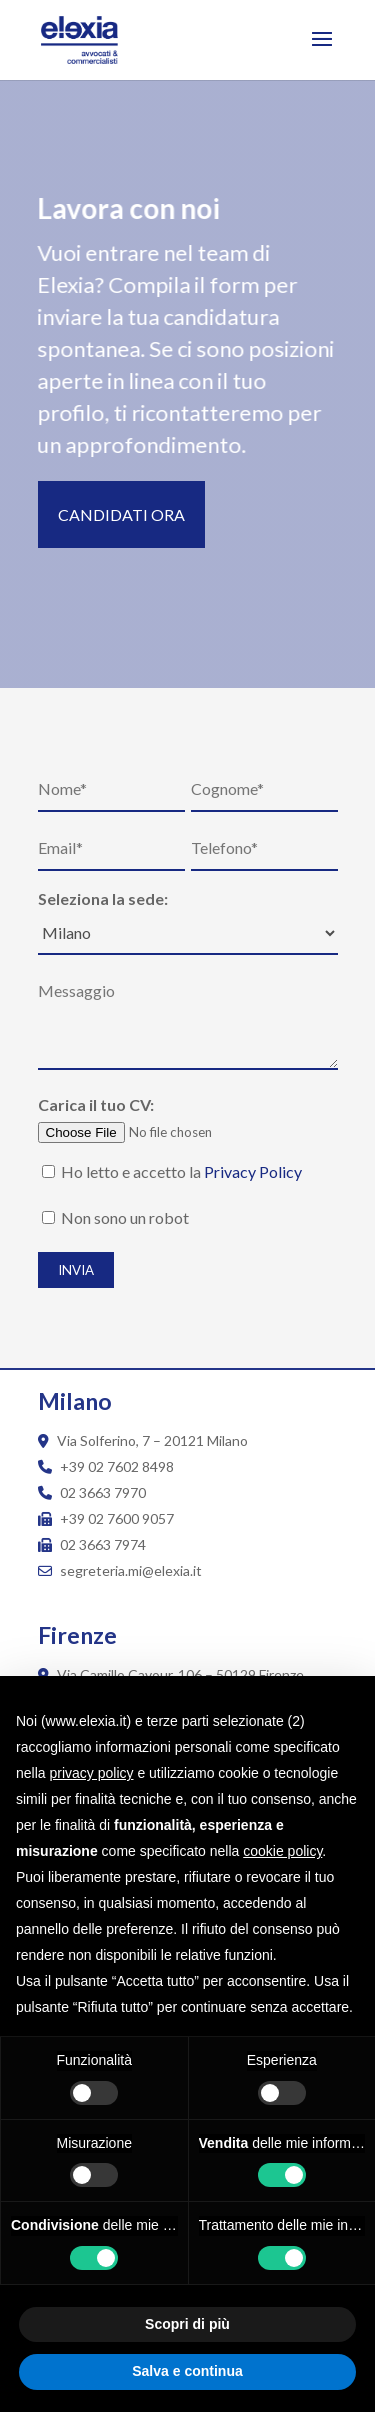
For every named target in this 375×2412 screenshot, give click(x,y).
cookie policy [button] (282, 1851)
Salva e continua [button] (187, 2371)
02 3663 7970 (103, 1492)
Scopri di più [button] (187, 2324)
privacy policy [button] (91, 1773)
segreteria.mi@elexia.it (120, 1570)
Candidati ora (121, 514)
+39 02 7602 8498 (117, 1466)
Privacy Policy (253, 1171)
